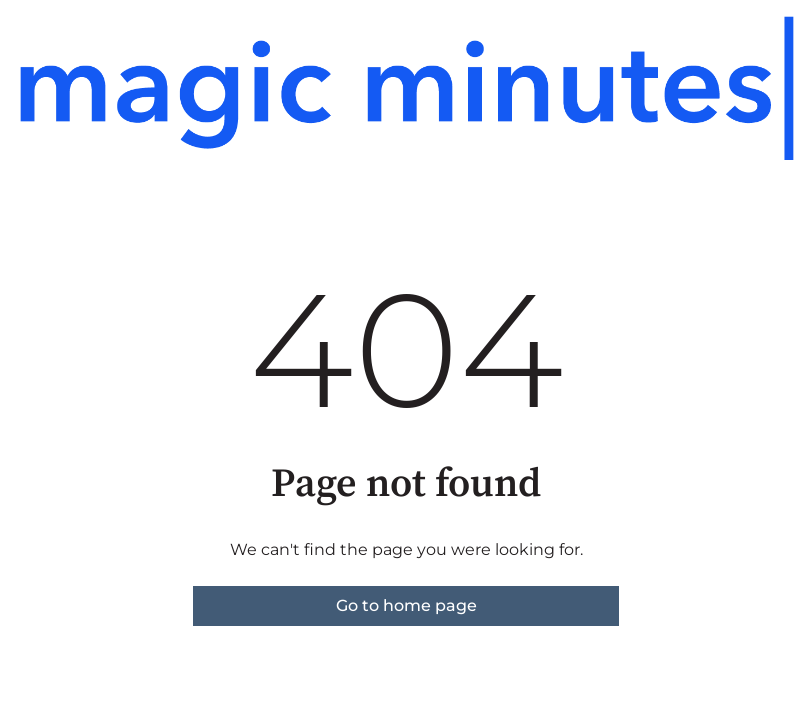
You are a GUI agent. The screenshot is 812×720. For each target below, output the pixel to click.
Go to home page (406, 605)
